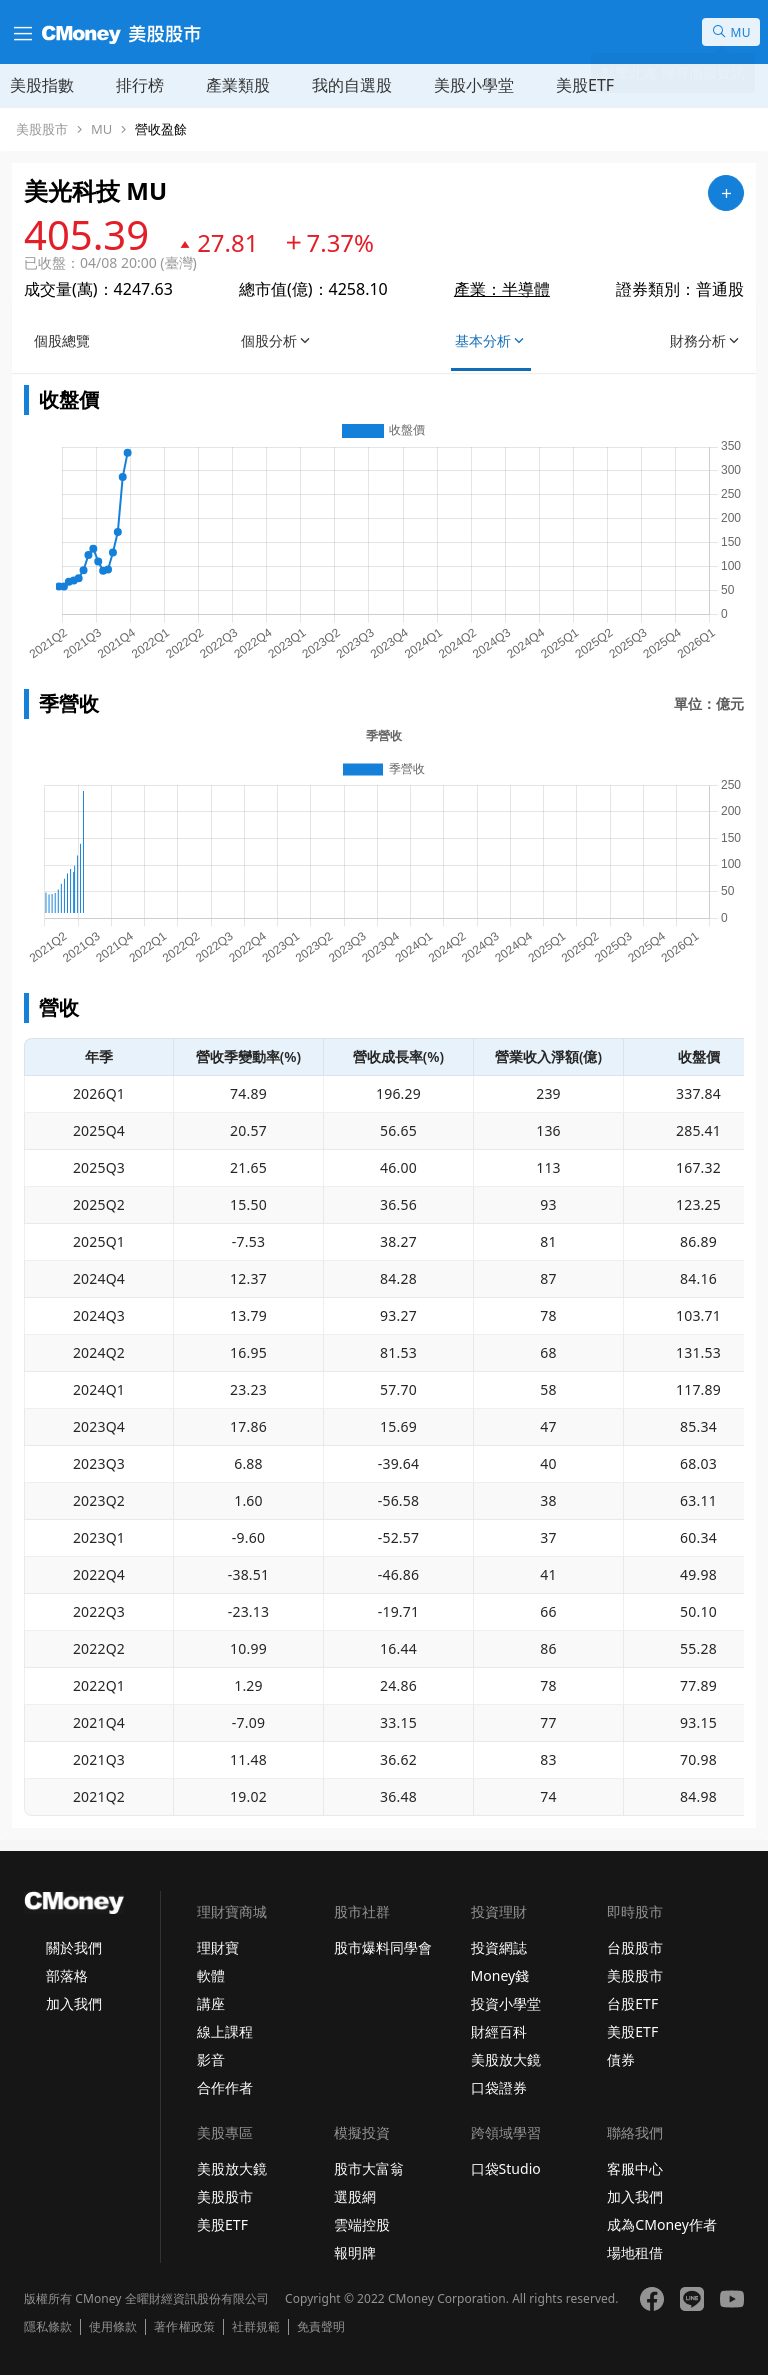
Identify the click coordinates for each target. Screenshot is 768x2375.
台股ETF (632, 2003)
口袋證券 (499, 2087)
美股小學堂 (474, 85)
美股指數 (42, 85)
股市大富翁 (369, 2168)
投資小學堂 (506, 2003)
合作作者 (225, 2087)
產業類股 (238, 85)
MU (101, 129)
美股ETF (585, 85)
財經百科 (499, 2031)
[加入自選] (726, 193)
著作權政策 (184, 2327)
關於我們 (74, 1947)
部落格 (67, 1975)
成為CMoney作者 (662, 2224)
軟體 (211, 1975)
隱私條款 (48, 2327)
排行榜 (140, 85)
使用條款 (113, 2327)
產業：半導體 (502, 289)
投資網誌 (499, 1947)
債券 (621, 2059)
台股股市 (635, 1947)
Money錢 (500, 1975)
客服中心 (635, 2168)
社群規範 (256, 2327)
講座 (211, 2003)
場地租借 (635, 2252)
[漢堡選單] (21, 32)
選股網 (355, 2196)
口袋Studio (506, 2168)
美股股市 (42, 129)
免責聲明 (321, 2327)
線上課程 (225, 2031)
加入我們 (74, 2003)
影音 (211, 2059)
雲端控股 (362, 2224)
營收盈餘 (161, 129)
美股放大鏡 (506, 2059)
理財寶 (218, 1947)
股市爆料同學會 (383, 1947)
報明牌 (355, 2252)
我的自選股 (352, 85)
